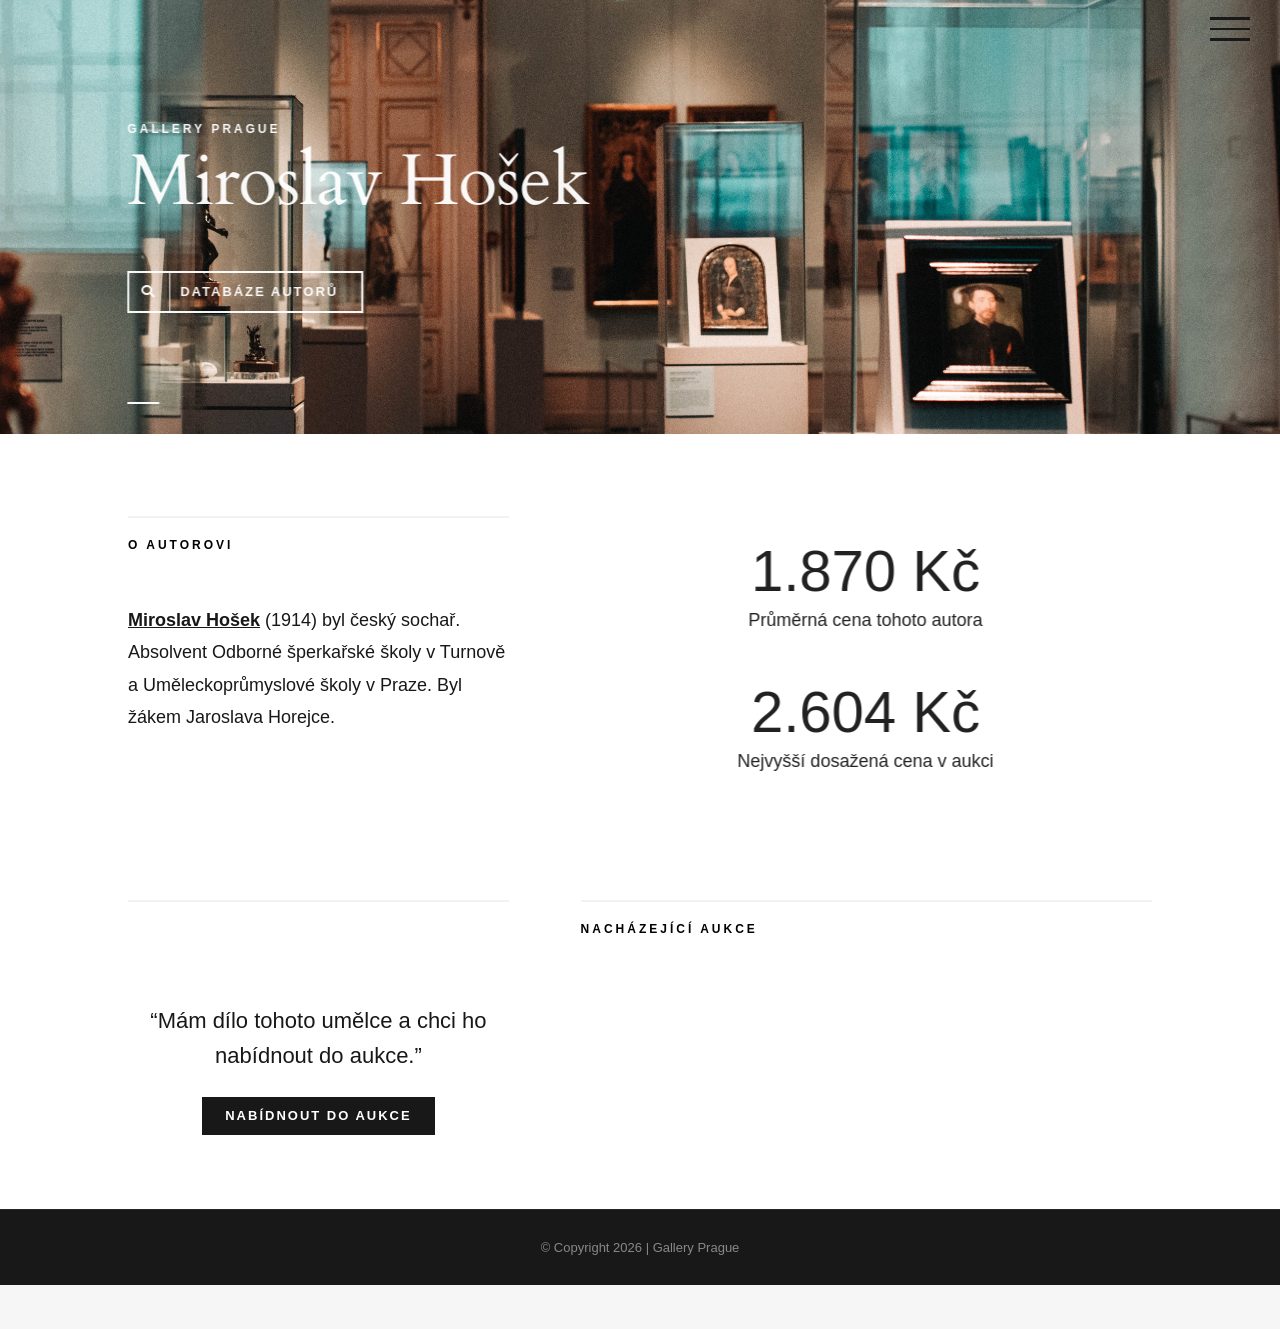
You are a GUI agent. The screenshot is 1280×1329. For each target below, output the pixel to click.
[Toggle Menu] (1230, 29)
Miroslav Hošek (194, 620)
